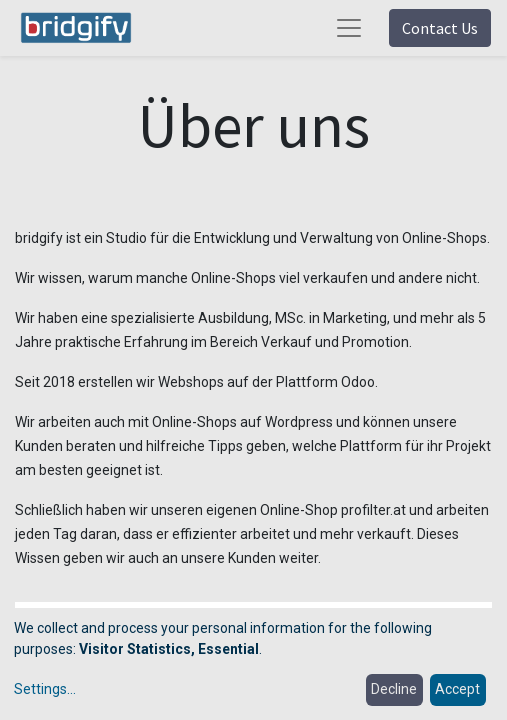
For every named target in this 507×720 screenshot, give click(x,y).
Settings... (45, 689)
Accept (457, 689)
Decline (394, 689)
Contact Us (440, 28)
